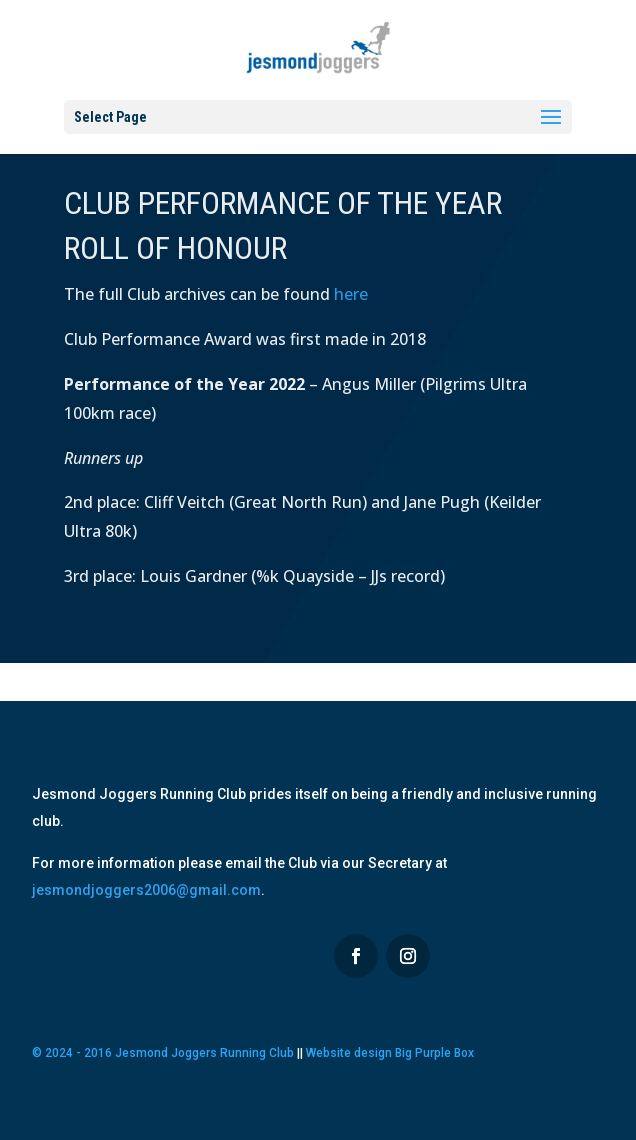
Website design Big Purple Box (390, 1053)
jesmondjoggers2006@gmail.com (146, 890)
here (351, 294)
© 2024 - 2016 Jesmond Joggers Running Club (163, 1053)
